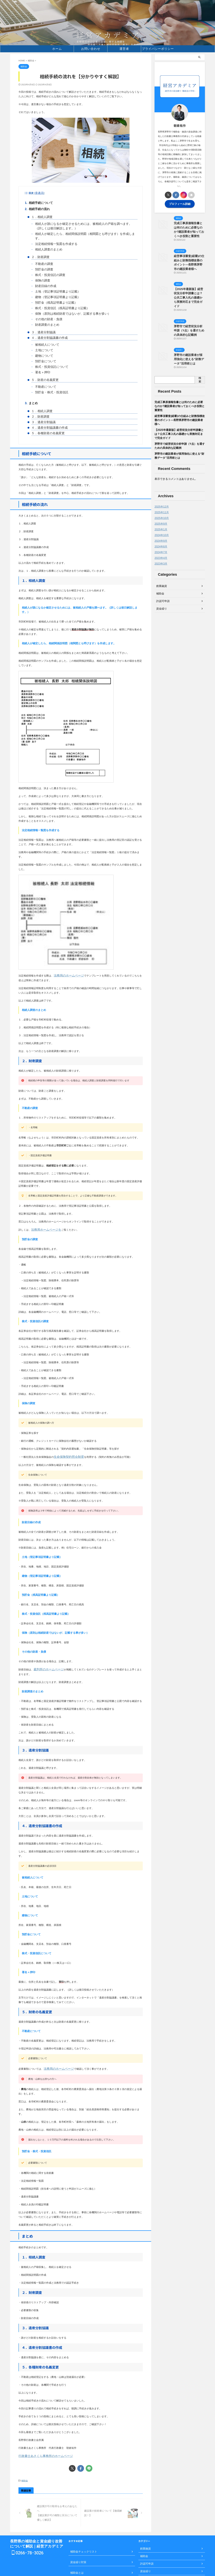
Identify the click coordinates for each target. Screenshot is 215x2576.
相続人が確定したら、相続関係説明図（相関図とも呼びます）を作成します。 (79, 229)
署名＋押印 (41, 346)
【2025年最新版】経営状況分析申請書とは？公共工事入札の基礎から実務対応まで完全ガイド (179, 419)
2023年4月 (160, 544)
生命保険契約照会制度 (66, 1422)
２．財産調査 (39, 246)
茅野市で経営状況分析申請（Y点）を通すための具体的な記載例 (189, 315)
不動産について (44, 359)
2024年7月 (160, 539)
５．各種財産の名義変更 (45, 400)
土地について (42, 327)
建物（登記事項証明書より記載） (54, 281)
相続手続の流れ (38, 208)
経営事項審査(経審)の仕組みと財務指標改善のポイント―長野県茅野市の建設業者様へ (189, 257)
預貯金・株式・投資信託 (49, 364)
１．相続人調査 (40, 215)
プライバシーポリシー (158, 48)
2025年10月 (161, 505)
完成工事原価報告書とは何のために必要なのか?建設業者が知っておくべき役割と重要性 (180, 389)
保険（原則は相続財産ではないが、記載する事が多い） (66, 295)
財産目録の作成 (44, 271)
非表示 (38, 193)
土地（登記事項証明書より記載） (54, 276)
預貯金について (44, 336)
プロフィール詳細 (179, 203)
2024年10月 (161, 522)
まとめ (33, 374)
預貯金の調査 (42, 257)
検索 (200, 362)
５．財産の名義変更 (42, 353)
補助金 (24, 2444)
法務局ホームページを (43, 1196)
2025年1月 (160, 516)
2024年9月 (160, 527)
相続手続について (39, 202)
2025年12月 (161, 493)
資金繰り (161, 595)
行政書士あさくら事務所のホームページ (41, 2420)
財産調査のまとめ (45, 304)
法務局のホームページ (66, 942)
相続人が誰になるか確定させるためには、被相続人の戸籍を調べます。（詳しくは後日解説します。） (85, 223)
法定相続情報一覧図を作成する (52, 234)
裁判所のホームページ (46, 1634)
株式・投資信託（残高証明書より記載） (57, 290)
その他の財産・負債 (46, 300)
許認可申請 (162, 588)
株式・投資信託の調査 (47, 262)
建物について (42, 332)
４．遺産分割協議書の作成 (46, 316)
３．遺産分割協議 (41, 311)
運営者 (124, 48)
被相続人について (45, 322)
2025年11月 (161, 499)
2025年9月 (160, 510)
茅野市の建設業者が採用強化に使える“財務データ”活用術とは (189, 342)
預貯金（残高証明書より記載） (52, 285)
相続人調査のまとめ (46, 239)
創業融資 (161, 572)
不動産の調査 (42, 252)
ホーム (57, 48)
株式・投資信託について (49, 341)
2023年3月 (160, 550)
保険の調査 (41, 266)
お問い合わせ (90, 48)
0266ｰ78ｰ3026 (28, 2516)
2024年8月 (160, 533)
